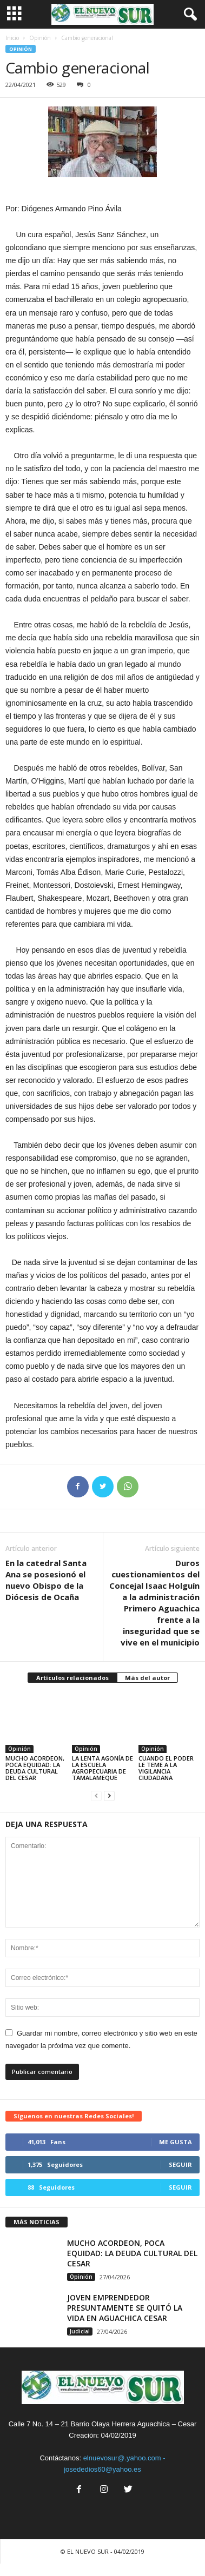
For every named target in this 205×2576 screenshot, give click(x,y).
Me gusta (175, 2142)
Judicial (80, 2331)
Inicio (12, 38)
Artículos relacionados (72, 1678)
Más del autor (147, 1678)
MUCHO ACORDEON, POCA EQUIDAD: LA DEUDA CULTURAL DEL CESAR (34, 1768)
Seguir (180, 2164)
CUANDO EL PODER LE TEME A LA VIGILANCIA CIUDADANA (166, 1768)
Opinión (40, 38)
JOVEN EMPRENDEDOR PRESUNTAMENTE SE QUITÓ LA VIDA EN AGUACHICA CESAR (124, 2307)
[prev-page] (96, 1796)
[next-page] (109, 1796)
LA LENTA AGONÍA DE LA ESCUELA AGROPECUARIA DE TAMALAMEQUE (102, 1768)
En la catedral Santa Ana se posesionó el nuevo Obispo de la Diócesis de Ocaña (46, 1579)
